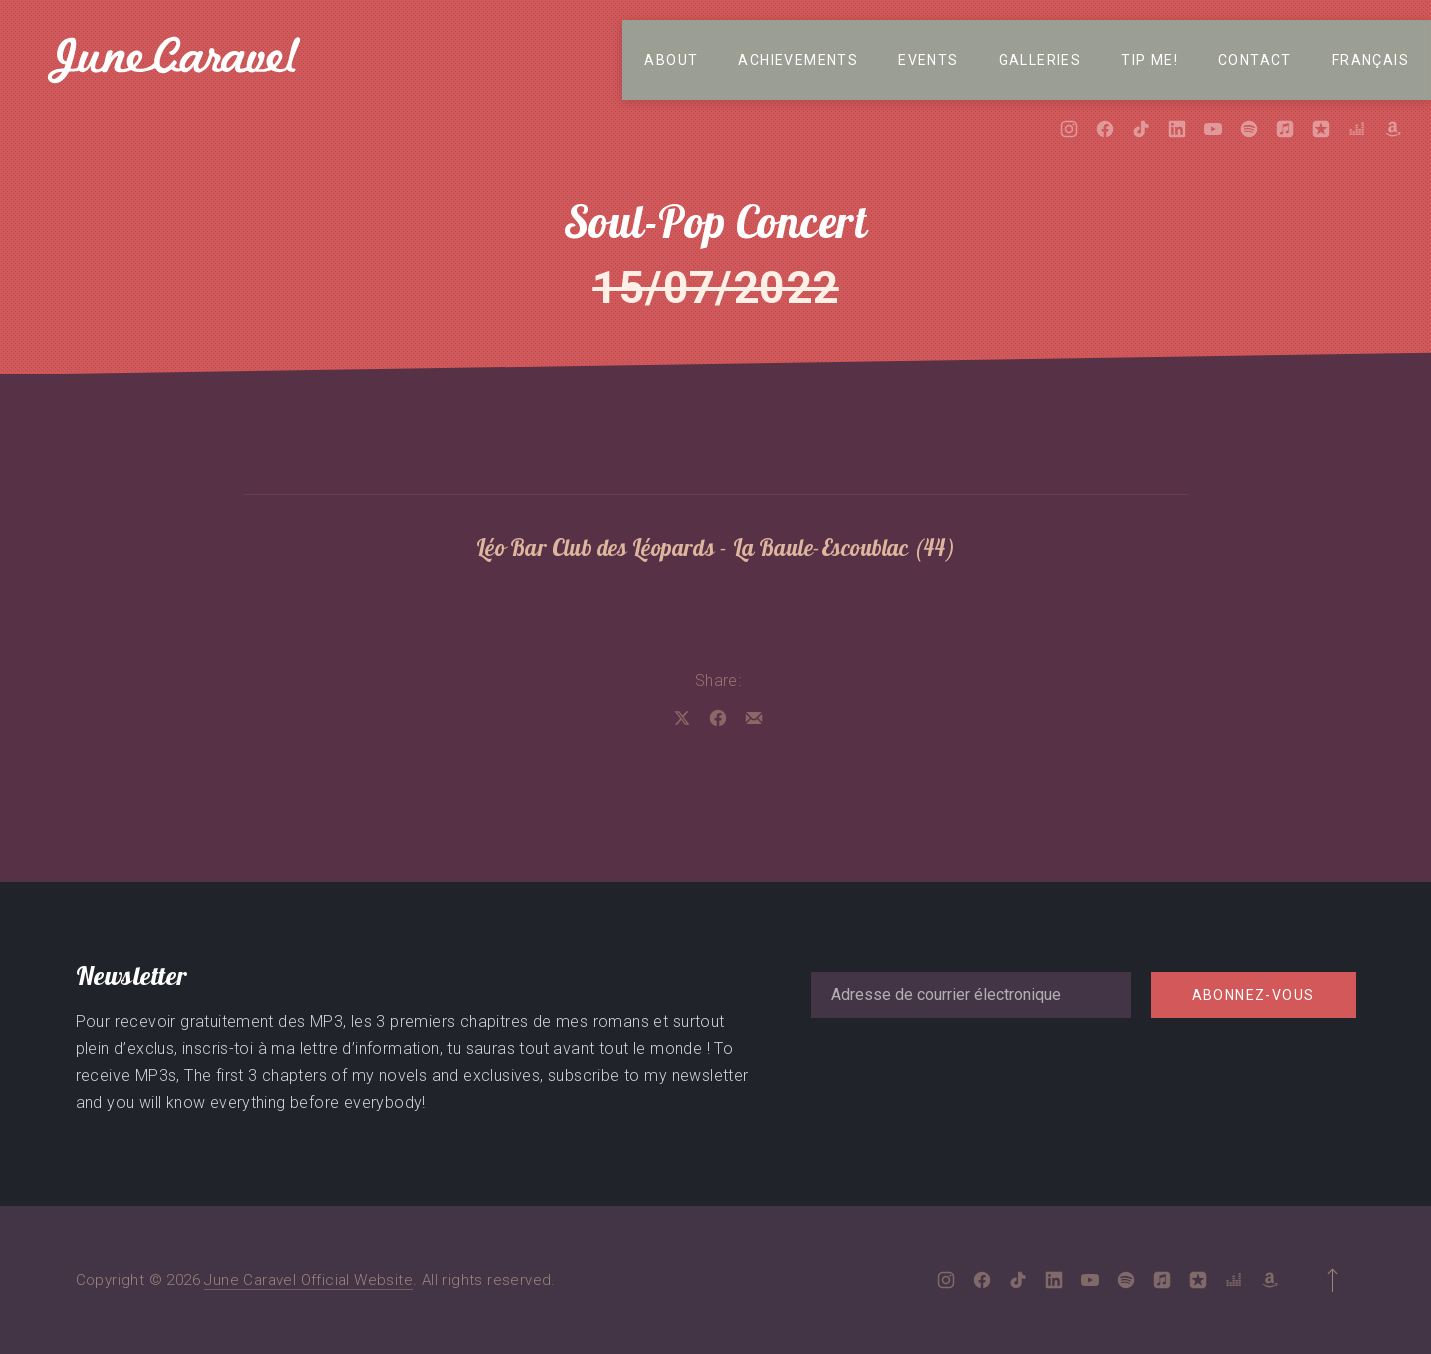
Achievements (798, 60)
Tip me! (1149, 60)
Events (928, 60)
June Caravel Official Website (308, 1280)
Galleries (1040, 60)
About (671, 60)
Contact (1255, 60)
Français (1370, 60)
